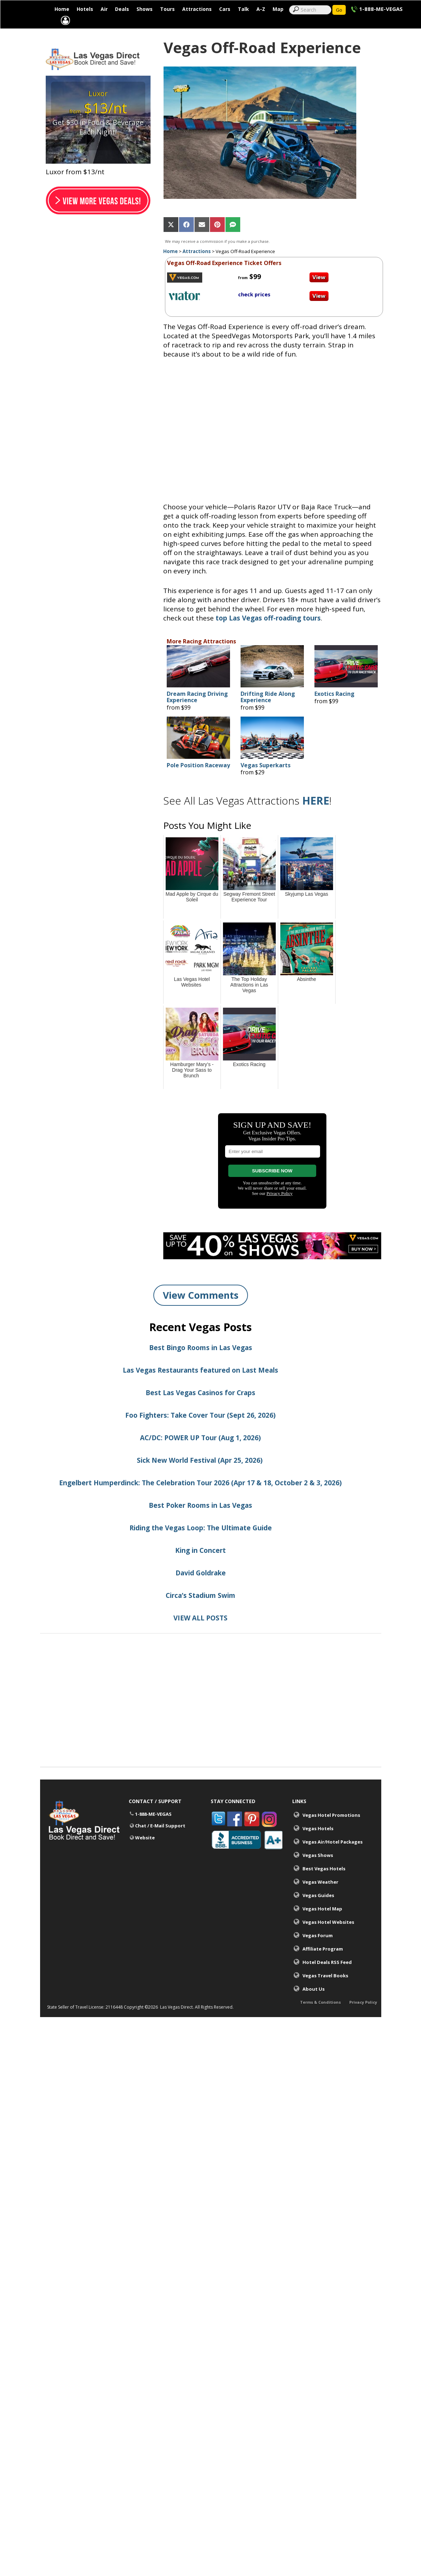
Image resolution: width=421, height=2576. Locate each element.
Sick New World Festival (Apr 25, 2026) (200, 1477)
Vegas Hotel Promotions (331, 1832)
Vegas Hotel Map (322, 1925)
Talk (243, 9)
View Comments (200, 1312)
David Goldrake (201, 1589)
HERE (315, 817)
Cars (224, 9)
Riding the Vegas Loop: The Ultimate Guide (200, 1544)
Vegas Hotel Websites (328, 1939)
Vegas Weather (320, 1899)
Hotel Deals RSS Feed (327, 1979)
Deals (122, 9)
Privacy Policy (363, 2023)
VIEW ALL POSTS (200, 1634)
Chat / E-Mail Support (160, 1843)
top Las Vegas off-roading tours (268, 635)
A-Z (260, 9)
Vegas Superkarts (266, 782)
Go (339, 10)
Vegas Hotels (317, 1845)
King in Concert (200, 1567)
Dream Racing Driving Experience (197, 714)
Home (62, 9)
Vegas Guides (318, 1912)
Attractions (197, 9)
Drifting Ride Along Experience (268, 714)
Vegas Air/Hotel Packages (332, 1859)
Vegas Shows (317, 1872)
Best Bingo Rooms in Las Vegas (200, 1364)
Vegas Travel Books (325, 1992)
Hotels (85, 9)
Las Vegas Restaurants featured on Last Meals (200, 1387)
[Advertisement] (210, 1735)
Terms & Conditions (320, 2023)
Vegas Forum (317, 1952)
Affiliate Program (322, 1966)
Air (104, 9)
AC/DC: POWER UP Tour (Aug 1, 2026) (200, 1454)
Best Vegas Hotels (323, 1885)
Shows (144, 9)
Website (145, 1855)
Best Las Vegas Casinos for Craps (200, 1409)
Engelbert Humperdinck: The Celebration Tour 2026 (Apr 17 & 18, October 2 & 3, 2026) (200, 1499)
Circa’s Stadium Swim (200, 1612)
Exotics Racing (334, 711)
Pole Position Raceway (198, 782)
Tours (167, 9)
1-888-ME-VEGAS (381, 8)
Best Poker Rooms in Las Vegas (200, 1522)
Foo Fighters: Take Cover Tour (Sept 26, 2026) (200, 1432)
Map (278, 9)
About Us (313, 2006)
